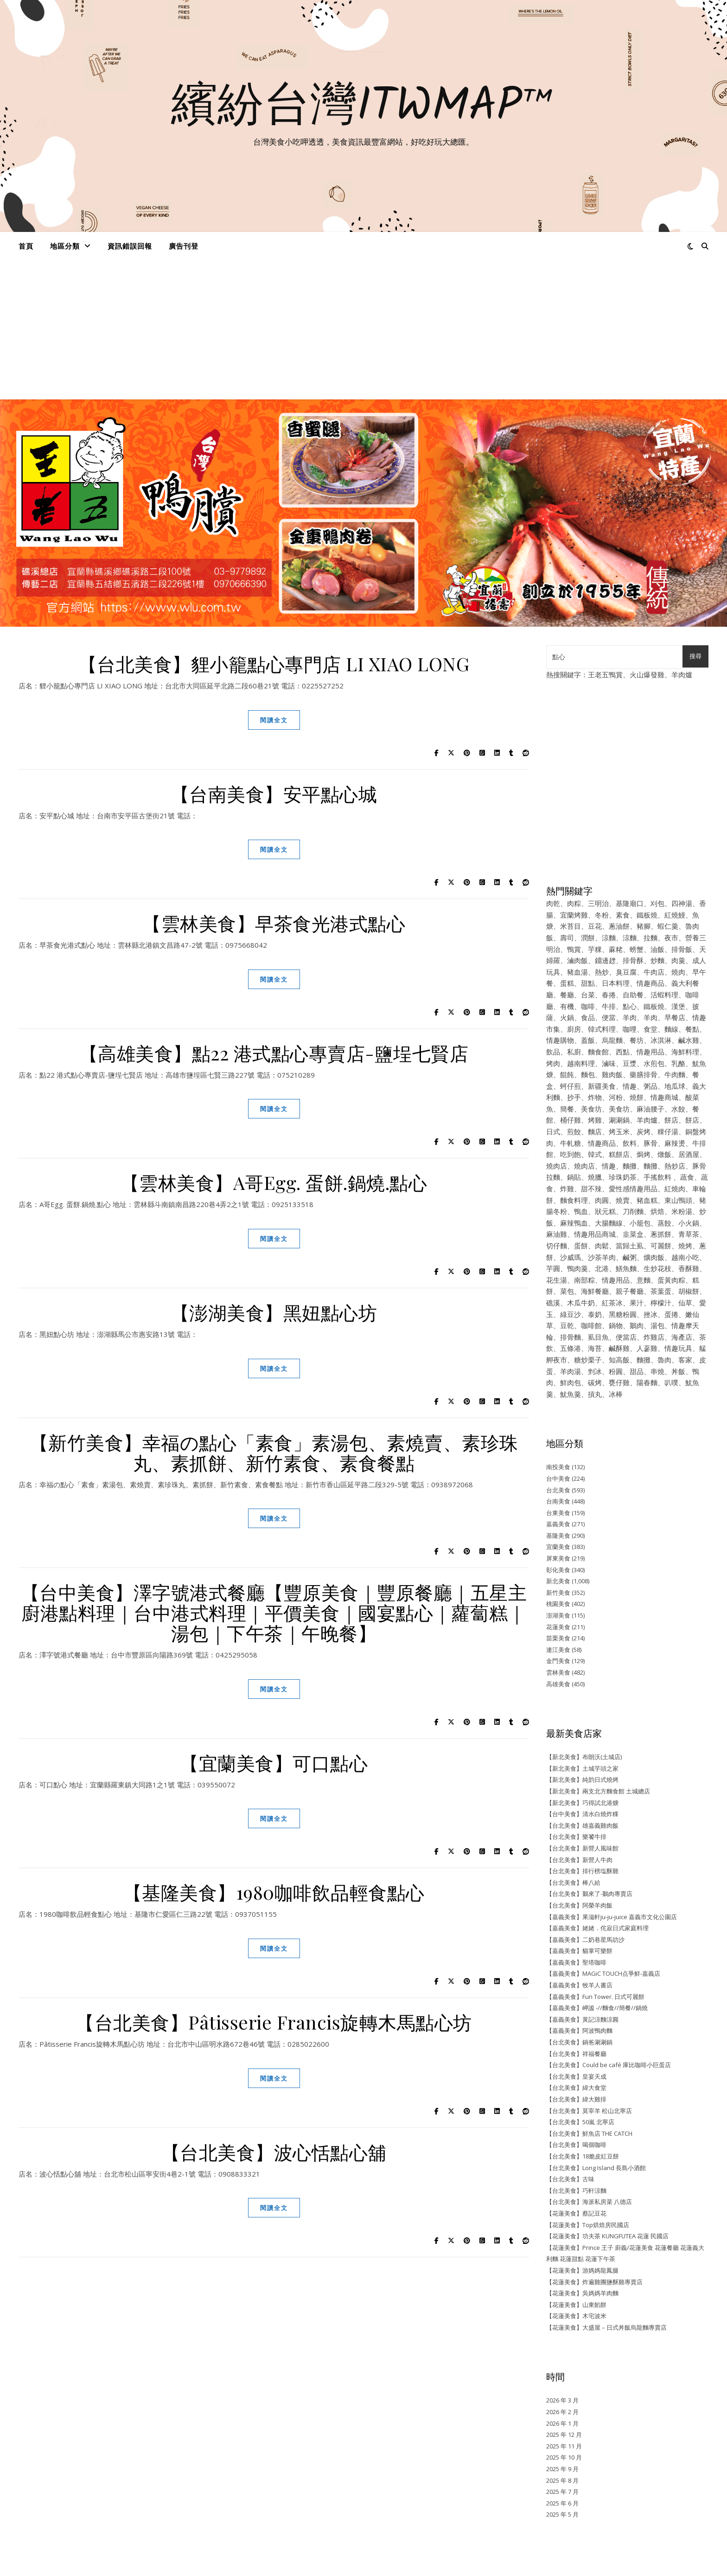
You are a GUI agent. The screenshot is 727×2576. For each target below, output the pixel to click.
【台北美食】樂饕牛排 (576, 1836)
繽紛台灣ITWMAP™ (363, 107)
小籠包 (640, 1222)
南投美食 (558, 1467)
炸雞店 (654, 1337)
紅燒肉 (674, 1188)
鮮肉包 (570, 1382)
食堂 (650, 1029)
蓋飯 (588, 1040)
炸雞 (567, 1188)
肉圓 (602, 1200)
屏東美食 (558, 1558)
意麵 (643, 1280)
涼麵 (609, 937)
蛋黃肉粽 (671, 1280)
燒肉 (678, 971)
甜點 (588, 983)
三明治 (598, 903)
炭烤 (643, 1131)
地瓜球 (674, 1086)
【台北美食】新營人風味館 (582, 1848)
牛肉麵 (674, 1074)
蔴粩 (616, 949)
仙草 (685, 1302)
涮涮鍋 (619, 1119)
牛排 (609, 1006)
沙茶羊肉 (602, 1257)
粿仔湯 (667, 1131)
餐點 (692, 1029)
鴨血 (581, 1211)
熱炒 (602, 971)
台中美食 (558, 1478)
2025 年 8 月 (562, 2480)
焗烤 (643, 1154)
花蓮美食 (558, 1627)
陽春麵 (647, 1382)
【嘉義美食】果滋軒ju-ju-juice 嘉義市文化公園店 (611, 1917)
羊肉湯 (570, 1371)
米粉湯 (681, 1211)
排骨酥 (633, 960)
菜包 (567, 1291)
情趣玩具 (678, 1348)
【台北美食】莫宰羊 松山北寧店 (589, 2111)
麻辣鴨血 (574, 1222)
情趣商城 (664, 1097)
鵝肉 (637, 1325)
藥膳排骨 (643, 1074)
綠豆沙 (570, 1314)
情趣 (630, 1086)
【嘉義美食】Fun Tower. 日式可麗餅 (595, 1996)
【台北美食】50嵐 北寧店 (580, 2122)
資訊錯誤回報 (130, 246)
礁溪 (553, 1302)
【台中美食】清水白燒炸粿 (582, 1814)
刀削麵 (633, 1211)
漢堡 (678, 1006)
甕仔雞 (619, 1382)
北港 (602, 1268)
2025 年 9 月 (562, 2469)
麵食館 (598, 1051)
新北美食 (558, 1581)
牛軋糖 (570, 1143)
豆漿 (630, 1063)
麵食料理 (574, 1200)
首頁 (26, 246)
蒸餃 (664, 1222)
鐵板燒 (647, 914)
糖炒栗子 (588, 1359)
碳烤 (595, 1382)
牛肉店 (654, 971)
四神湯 (681, 903)
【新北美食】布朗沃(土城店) (584, 1757)
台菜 (588, 994)
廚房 (574, 1029)
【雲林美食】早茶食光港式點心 (273, 923)
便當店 (626, 1337)
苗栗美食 (558, 1638)
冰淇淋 (660, 1040)
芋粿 (595, 949)
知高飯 (619, 1359)
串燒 (657, 1371)
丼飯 (678, 1371)
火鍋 (567, 1017)
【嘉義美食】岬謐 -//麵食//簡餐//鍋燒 (597, 2008)
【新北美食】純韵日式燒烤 (582, 1779)
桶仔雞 (570, 1119)
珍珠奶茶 (623, 1177)
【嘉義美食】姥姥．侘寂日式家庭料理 (597, 1928)
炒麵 (657, 960)
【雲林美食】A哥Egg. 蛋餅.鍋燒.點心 (274, 1182)
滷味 (609, 1063)
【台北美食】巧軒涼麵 (576, 2190)
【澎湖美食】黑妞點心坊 (274, 1312)
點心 (630, 1006)
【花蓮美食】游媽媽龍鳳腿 (582, 2270)
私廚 (574, 1051)
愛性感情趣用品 (633, 1188)
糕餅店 (619, 1154)
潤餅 (588, 937)
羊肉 (630, 1017)
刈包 (657, 903)
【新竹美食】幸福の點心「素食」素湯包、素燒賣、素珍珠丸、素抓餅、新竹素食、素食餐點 (274, 1452)
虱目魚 (598, 1337)
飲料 (630, 1143)
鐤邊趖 (605, 960)
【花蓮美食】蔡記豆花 (576, 2213)
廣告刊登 (183, 246)
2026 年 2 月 (562, 2412)
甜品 (637, 1371)
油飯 (657, 949)
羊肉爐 (681, 674)
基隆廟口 (630, 903)
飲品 (553, 1051)
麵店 (595, 1131)
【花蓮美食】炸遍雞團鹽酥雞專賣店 (594, 2282)
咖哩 (630, 1029)
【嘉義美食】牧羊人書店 (579, 1985)
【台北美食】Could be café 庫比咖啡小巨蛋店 (608, 2065)
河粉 (616, 1097)
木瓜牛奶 (581, 1302)
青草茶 (688, 1234)
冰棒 (616, 1394)
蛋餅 (581, 1245)
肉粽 (574, 903)
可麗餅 (660, 1245)
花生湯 (556, 1280)
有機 (567, 1006)
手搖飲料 (657, 1177)
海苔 (595, 1348)
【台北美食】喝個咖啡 (576, 2144)
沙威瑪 (570, 1257)
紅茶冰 (612, 1302)
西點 (623, 1051)
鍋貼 (574, 1177)
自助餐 (633, 994)
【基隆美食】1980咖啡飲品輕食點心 (274, 1892)
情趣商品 (650, 983)
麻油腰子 (650, 1108)
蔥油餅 (619, 926)
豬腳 (643, 926)
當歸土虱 (630, 1245)
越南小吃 (685, 1257)
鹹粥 (630, 1257)
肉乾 (553, 903)
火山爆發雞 (647, 674)
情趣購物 (560, 1040)
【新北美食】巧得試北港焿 (582, 1803)
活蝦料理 (664, 994)
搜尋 (695, 656)
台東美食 (558, 1513)
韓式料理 (602, 1029)
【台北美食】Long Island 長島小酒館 (596, 2168)
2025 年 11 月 (564, 2446)
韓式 (595, 1154)
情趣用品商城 (595, 1234)
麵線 (671, 1029)
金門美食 (558, 1661)
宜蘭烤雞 (574, 914)
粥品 (650, 1086)
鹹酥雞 (619, 1348)
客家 (685, 1359)
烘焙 (657, 1211)
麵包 (588, 1074)
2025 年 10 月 (564, 2457)
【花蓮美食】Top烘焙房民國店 (587, 2225)
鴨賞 (574, 949)
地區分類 (65, 246)
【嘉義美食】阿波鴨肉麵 (579, 2030)
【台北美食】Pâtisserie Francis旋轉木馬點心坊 (274, 2022)
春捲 (609, 994)
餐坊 (637, 1040)
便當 (609, 1017)
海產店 (681, 1337)
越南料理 (581, 1063)
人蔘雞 (647, 1348)
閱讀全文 (274, 720)
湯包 (657, 1325)
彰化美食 (558, 1570)
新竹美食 (558, 1592)
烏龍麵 (612, 1040)
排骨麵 (570, 1337)
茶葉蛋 (660, 1291)
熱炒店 (674, 1165)
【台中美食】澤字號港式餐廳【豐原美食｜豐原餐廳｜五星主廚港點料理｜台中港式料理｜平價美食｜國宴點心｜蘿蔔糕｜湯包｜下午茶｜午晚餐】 (274, 1612)
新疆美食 (602, 1086)
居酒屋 (688, 1154)
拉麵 (650, 937)
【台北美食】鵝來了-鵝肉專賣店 (589, 1893)
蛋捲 (671, 1314)
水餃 (678, 1108)
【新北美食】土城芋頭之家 (582, 1768)
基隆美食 (558, 1535)
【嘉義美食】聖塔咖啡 (576, 1962)
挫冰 (650, 1314)
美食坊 (591, 1108)
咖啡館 (591, 1325)
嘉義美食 (558, 1524)
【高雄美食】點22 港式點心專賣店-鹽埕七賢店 (274, 1053)
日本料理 (616, 983)
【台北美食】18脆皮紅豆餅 (582, 2156)
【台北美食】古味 (570, 2179)
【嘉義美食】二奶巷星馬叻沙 (585, 1939)
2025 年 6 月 (562, 2503)
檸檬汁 (660, 1302)
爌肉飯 (654, 1257)
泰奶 (595, 1314)
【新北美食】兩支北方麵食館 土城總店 (598, 1791)
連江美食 (558, 1649)
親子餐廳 (630, 1291)
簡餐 (567, 1108)
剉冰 (595, 1371)
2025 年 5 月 (562, 2514)
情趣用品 (650, 1051)
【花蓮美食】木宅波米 (576, 2316)
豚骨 (650, 1143)
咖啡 (588, 1006)
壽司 (567, 937)
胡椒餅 (688, 1291)
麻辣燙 (674, 1143)
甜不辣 (591, 1188)
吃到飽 (570, 1154)
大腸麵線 (609, 1222)
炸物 (595, 1097)
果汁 (637, 1302)
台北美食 (558, 1490)
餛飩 (567, 1074)
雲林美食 (558, 1672)
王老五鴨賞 (605, 674)
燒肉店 (556, 1165)
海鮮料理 (685, 1051)
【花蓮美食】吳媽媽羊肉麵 (582, 2293)
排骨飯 (681, 949)
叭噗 (671, 1382)
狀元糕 (605, 1211)
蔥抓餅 (660, 1234)
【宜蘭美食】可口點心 (274, 1762)
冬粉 (602, 914)
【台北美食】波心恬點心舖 (274, 2151)
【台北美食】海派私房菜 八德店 (589, 2201)
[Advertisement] (363, 330)
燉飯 (664, 1154)
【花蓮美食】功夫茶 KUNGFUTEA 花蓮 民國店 (607, 2236)
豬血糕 (647, 1200)
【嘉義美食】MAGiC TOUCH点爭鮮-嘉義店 (603, 1973)
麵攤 (630, 1165)
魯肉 (664, 1359)
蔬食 (687, 1177)
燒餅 (637, 1097)
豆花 (595, 926)
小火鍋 (688, 1222)
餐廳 (567, 994)
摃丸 (595, 1394)
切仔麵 (556, 1245)
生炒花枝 (657, 1268)
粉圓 (616, 1371)
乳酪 (678, 1063)
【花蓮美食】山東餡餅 (576, 2304)
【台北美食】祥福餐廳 (576, 2053)
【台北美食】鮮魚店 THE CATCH (589, 2133)
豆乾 (567, 1325)
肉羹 (678, 960)
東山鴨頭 (678, 1200)
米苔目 (570, 926)
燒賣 (623, 1200)
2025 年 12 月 (564, 2434)
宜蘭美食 (558, 1546)
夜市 (671, 937)
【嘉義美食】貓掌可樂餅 (579, 1950)
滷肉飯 (577, 960)
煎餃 (574, 1131)
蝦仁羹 (667, 926)
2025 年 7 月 (562, 2491)
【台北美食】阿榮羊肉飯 (579, 1905)
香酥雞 (688, 1268)
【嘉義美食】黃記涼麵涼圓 (582, 2019)
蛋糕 (567, 983)
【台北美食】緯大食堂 (576, 2087)
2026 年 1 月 (562, 2423)
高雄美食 (558, 1684)
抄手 (574, 1097)
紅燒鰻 (674, 914)
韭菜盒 (633, 1234)
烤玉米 (619, 1131)
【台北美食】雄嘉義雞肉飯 (582, 1825)
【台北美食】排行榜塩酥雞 (582, 1871)
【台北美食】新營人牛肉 (579, 1860)
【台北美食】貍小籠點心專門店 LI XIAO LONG (274, 663)
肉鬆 (602, 1245)
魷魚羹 (570, 1394)
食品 (588, 1017)
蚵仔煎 (570, 1086)
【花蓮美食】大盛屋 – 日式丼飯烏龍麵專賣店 (606, 2327)
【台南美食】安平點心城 (274, 793)
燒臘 (595, 1177)
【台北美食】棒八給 (573, 1882)
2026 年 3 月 (562, 2400)
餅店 (671, 1119)
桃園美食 (558, 1604)
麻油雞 (556, 1234)
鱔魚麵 (626, 1268)
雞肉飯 (612, 1074)
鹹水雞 (688, 1040)
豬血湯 (577, 971)
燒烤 (685, 1245)
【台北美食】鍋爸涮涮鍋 (579, 2042)
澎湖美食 (558, 1615)
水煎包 (654, 1063)
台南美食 (558, 1501)
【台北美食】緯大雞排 (576, 2099)
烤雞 (595, 1119)
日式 (553, 1131)
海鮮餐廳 (595, 1291)
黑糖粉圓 (623, 1314)
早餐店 (674, 1017)
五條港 (570, 1348)
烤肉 (553, 1063)
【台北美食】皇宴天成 (576, 2076)
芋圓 (553, 1268)
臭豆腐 (626, 971)
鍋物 (616, 1325)
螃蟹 (637, 949)
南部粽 (584, 1280)
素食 (623, 914)
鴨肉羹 (577, 1268)
